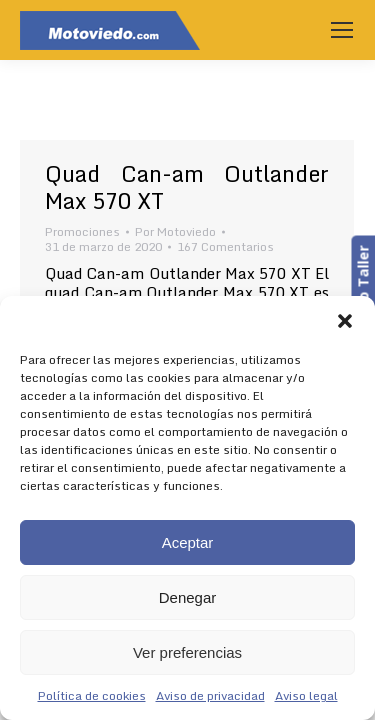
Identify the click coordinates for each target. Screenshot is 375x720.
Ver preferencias (187, 652)
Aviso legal (306, 695)
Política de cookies (92, 695)
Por (175, 231)
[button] (345, 321)
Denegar (188, 597)
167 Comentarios (225, 246)
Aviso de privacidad (210, 695)
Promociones (82, 231)
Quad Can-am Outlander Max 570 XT (187, 187)
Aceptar (188, 542)
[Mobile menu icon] (342, 30)
